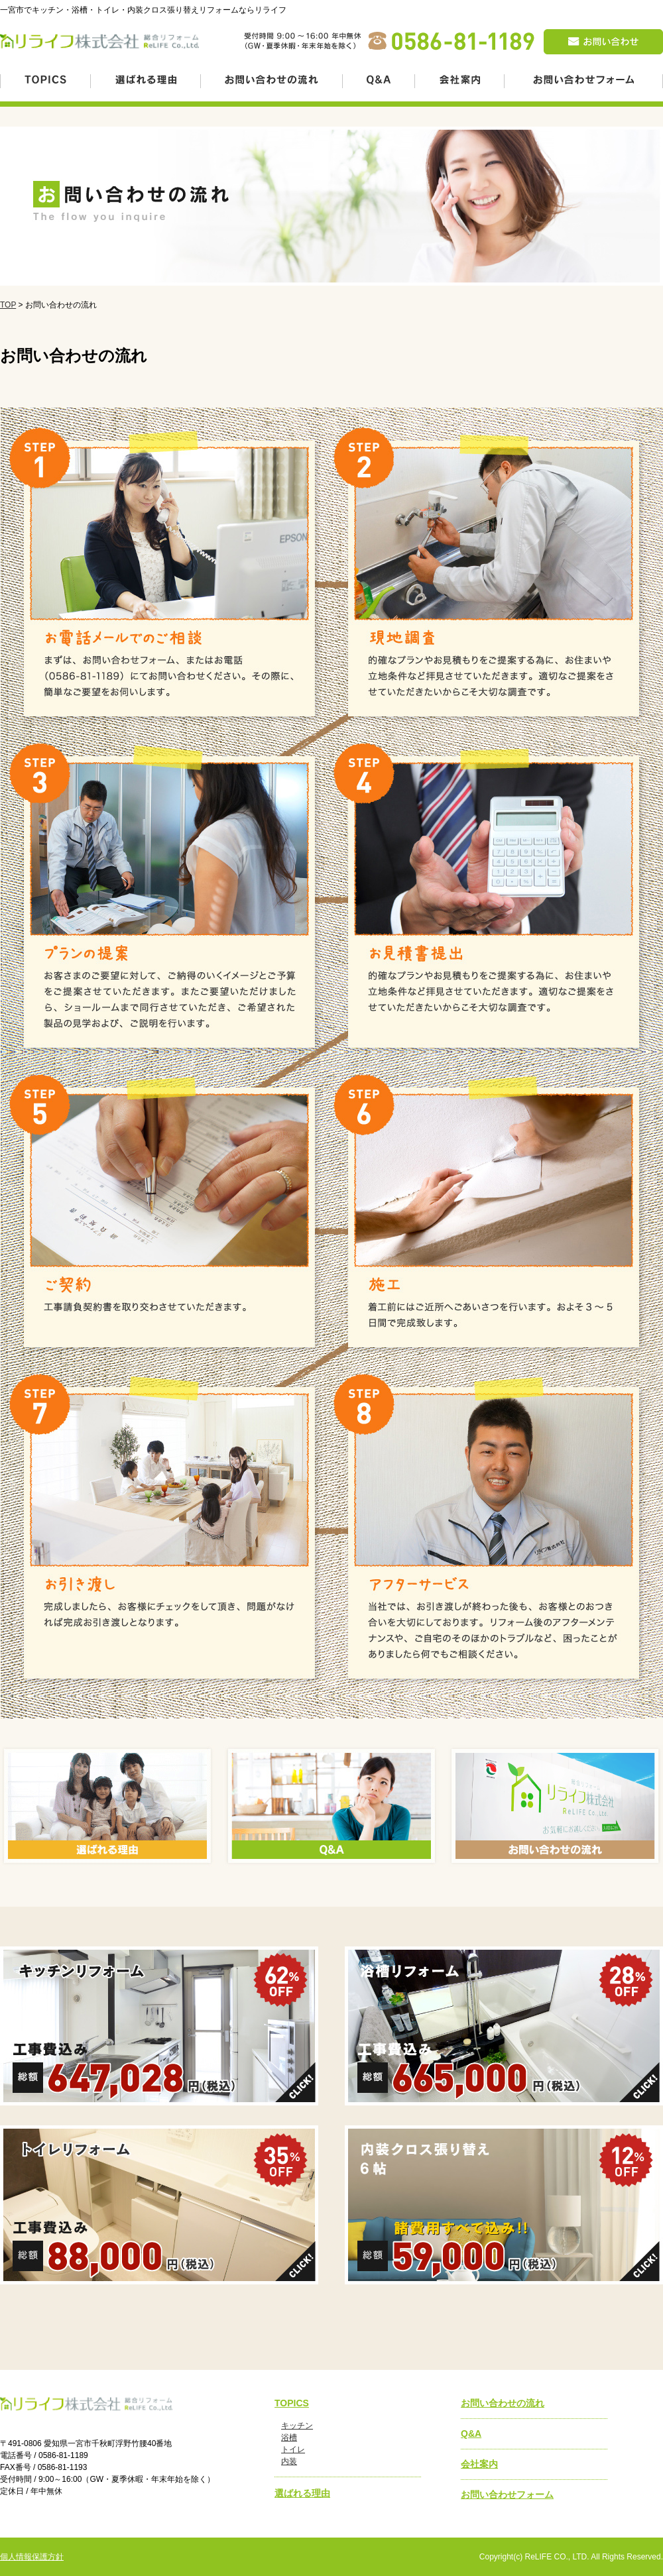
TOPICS (291, 2403)
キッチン (297, 2425)
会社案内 (479, 2464)
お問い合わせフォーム (507, 2494)
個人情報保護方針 (32, 2556)
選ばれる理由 (302, 2493)
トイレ (293, 2449)
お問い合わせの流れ (502, 2403)
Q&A (471, 2433)
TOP (8, 304)
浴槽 (289, 2437)
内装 (289, 2461)
